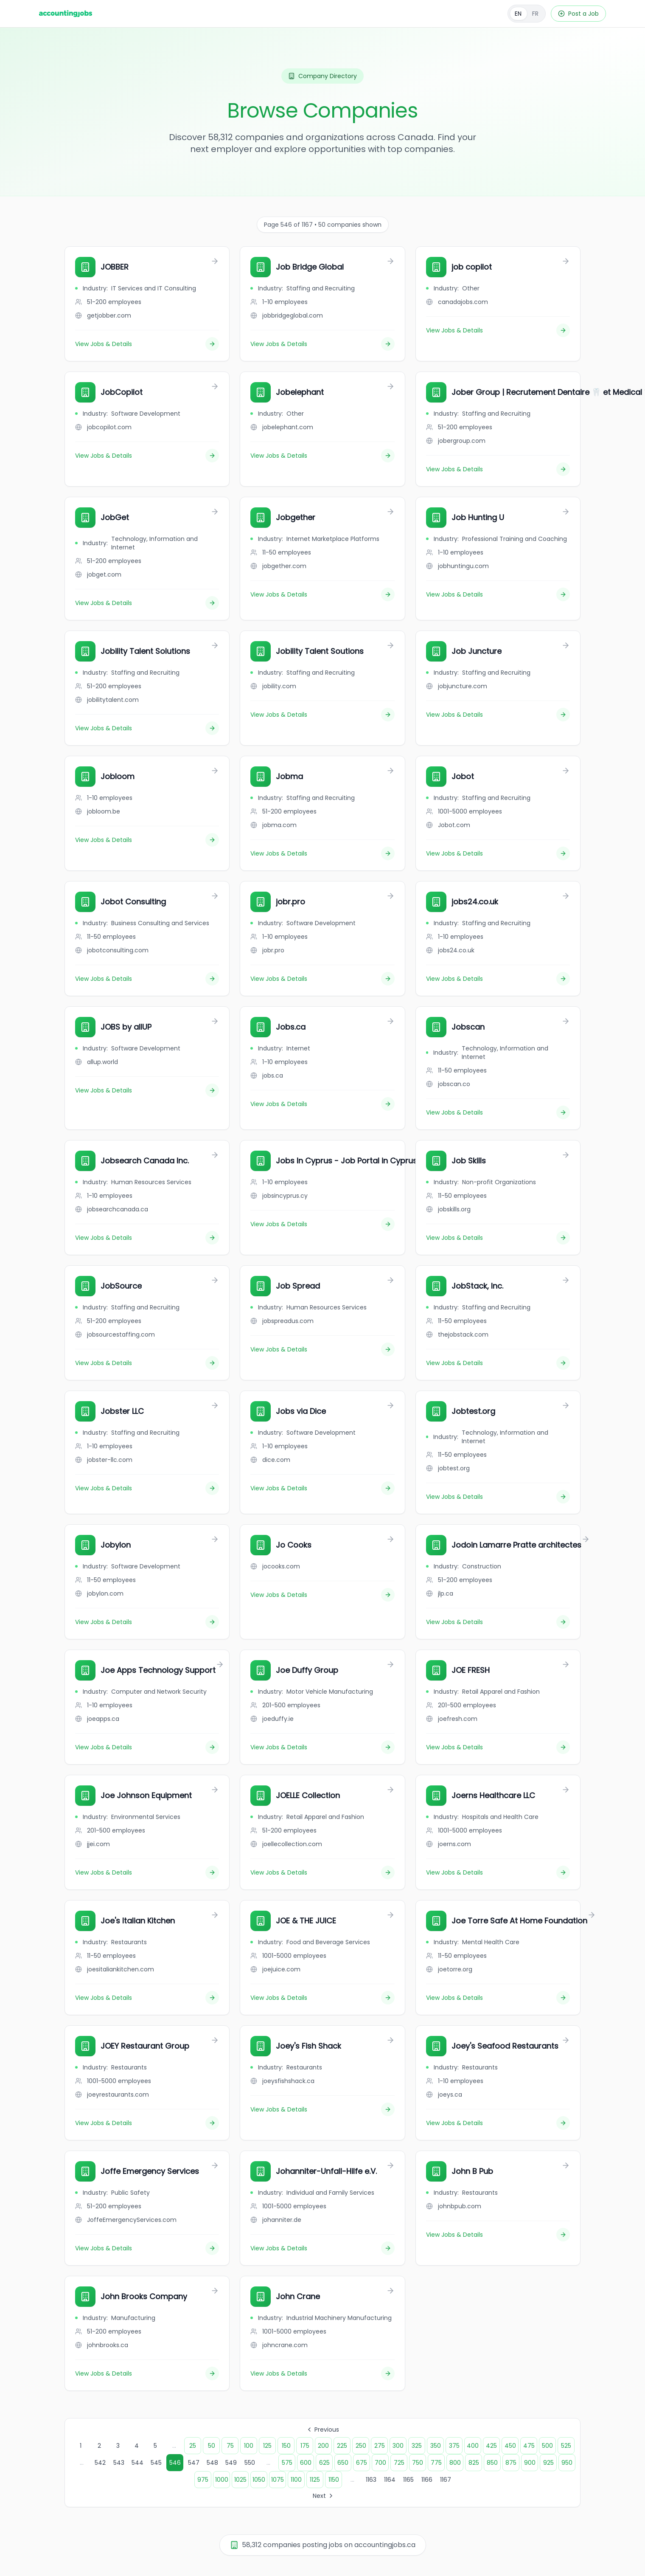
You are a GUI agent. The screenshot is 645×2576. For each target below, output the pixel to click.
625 (324, 2462)
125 (267, 2445)
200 (323, 2445)
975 (202, 2479)
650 (342, 2462)
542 (100, 2462)
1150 (333, 2479)
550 (249, 2462)
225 (342, 2445)
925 (548, 2462)
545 (156, 2462)
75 (230, 2445)
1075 (277, 2479)
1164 (389, 2479)
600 (305, 2462)
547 (193, 2462)
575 (287, 2462)
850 (492, 2462)
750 (417, 2462)
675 (361, 2462)
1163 (371, 2479)
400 (473, 2445)
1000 (221, 2479)
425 (491, 2445)
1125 (315, 2479)
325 (417, 2445)
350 (435, 2445)
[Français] (527, 14)
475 (529, 2445)
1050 (258, 2479)
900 (530, 2462)
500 (547, 2445)
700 (380, 2462)
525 (566, 2445)
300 (398, 2445)
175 (304, 2445)
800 (455, 2462)
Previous (322, 2429)
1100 (296, 2479)
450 (510, 2445)
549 (231, 2462)
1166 (426, 2479)
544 (137, 2462)
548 (212, 2462)
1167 (445, 2479)
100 (248, 2445)
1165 (408, 2479)
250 (361, 2445)
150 (286, 2445)
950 (566, 2462)
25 (192, 2445)
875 (510, 2462)
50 (211, 2445)
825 (473, 2462)
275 (379, 2445)
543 (118, 2462)
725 (399, 2462)
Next (323, 2496)
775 (436, 2462)
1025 (240, 2479)
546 (175, 2462)
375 (454, 2445)
